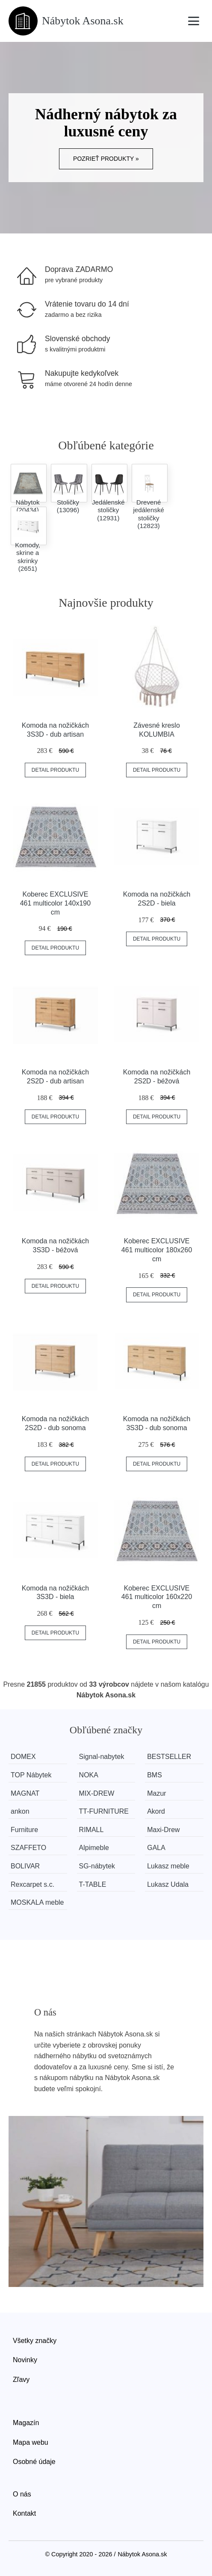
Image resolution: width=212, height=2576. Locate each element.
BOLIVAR (25, 1866)
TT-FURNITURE (104, 1811)
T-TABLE (92, 1884)
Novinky (25, 2360)
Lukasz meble (168, 1866)
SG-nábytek (97, 1866)
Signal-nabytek (101, 1756)
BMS (154, 1775)
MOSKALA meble (37, 1902)
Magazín (26, 2422)
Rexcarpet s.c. (32, 1884)
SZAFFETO (28, 1847)
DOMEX (23, 1756)
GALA (156, 1847)
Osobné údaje (34, 2461)
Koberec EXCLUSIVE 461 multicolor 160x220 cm (156, 1597)
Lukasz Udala (167, 1884)
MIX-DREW (97, 1793)
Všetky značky (34, 2340)
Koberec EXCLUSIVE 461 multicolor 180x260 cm (156, 1250)
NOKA (88, 1775)
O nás (22, 2494)
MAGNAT (25, 1793)
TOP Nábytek (31, 1775)
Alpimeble (94, 1847)
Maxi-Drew (163, 1829)
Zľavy (21, 2379)
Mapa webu (30, 2442)
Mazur (156, 1793)
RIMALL (91, 1829)
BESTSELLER (169, 1756)
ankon (20, 1811)
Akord (156, 1811)
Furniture (24, 1829)
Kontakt (24, 2513)
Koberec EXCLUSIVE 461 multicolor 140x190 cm (55, 903)
